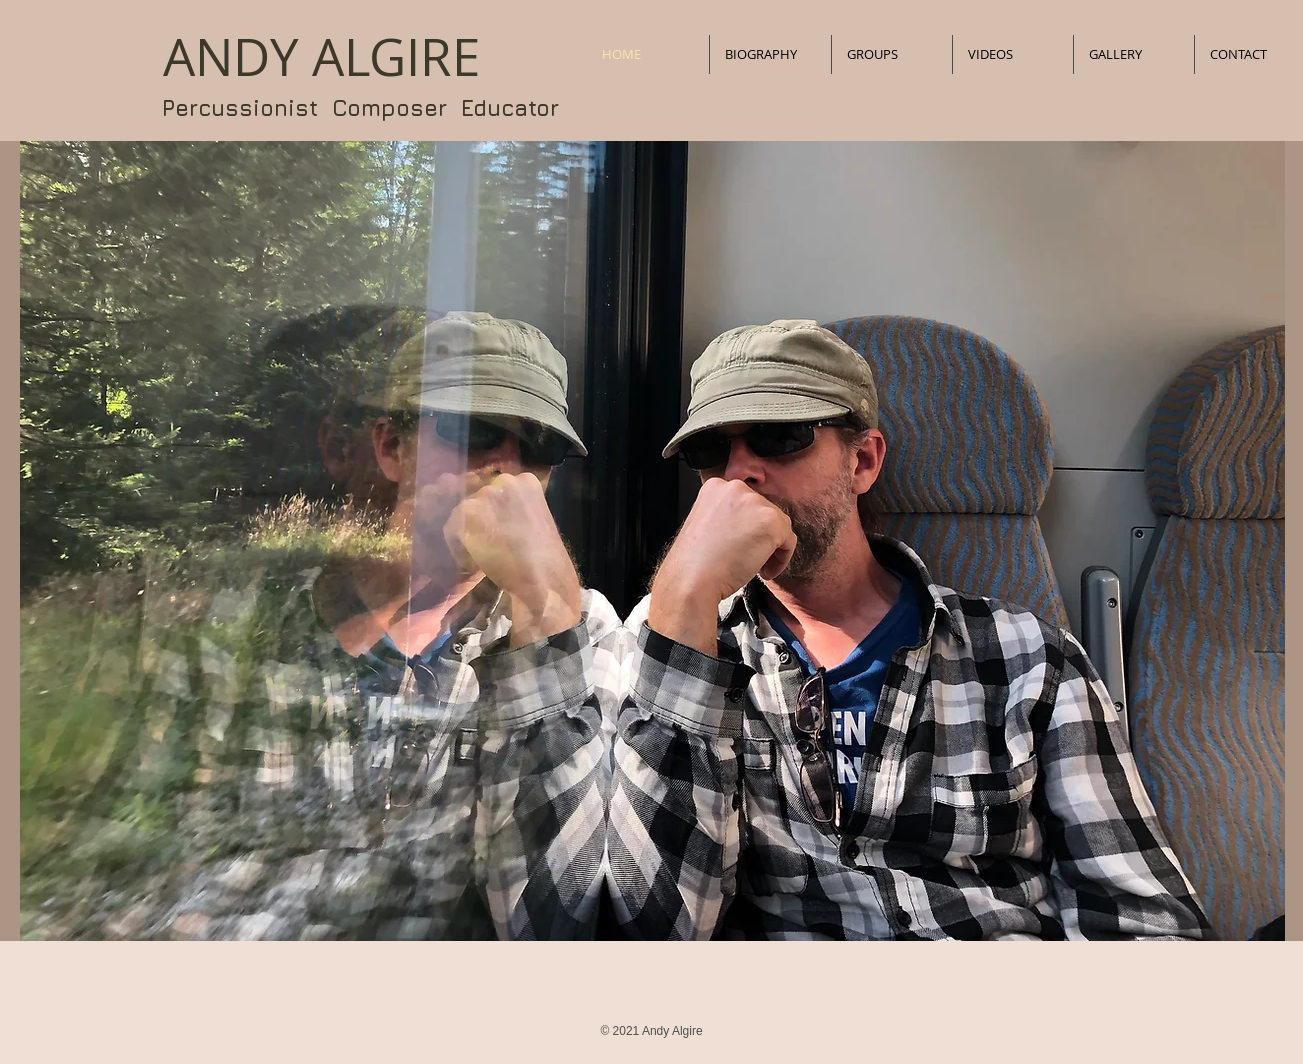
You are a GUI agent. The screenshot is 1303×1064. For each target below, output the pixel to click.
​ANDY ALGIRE (321, 57)
